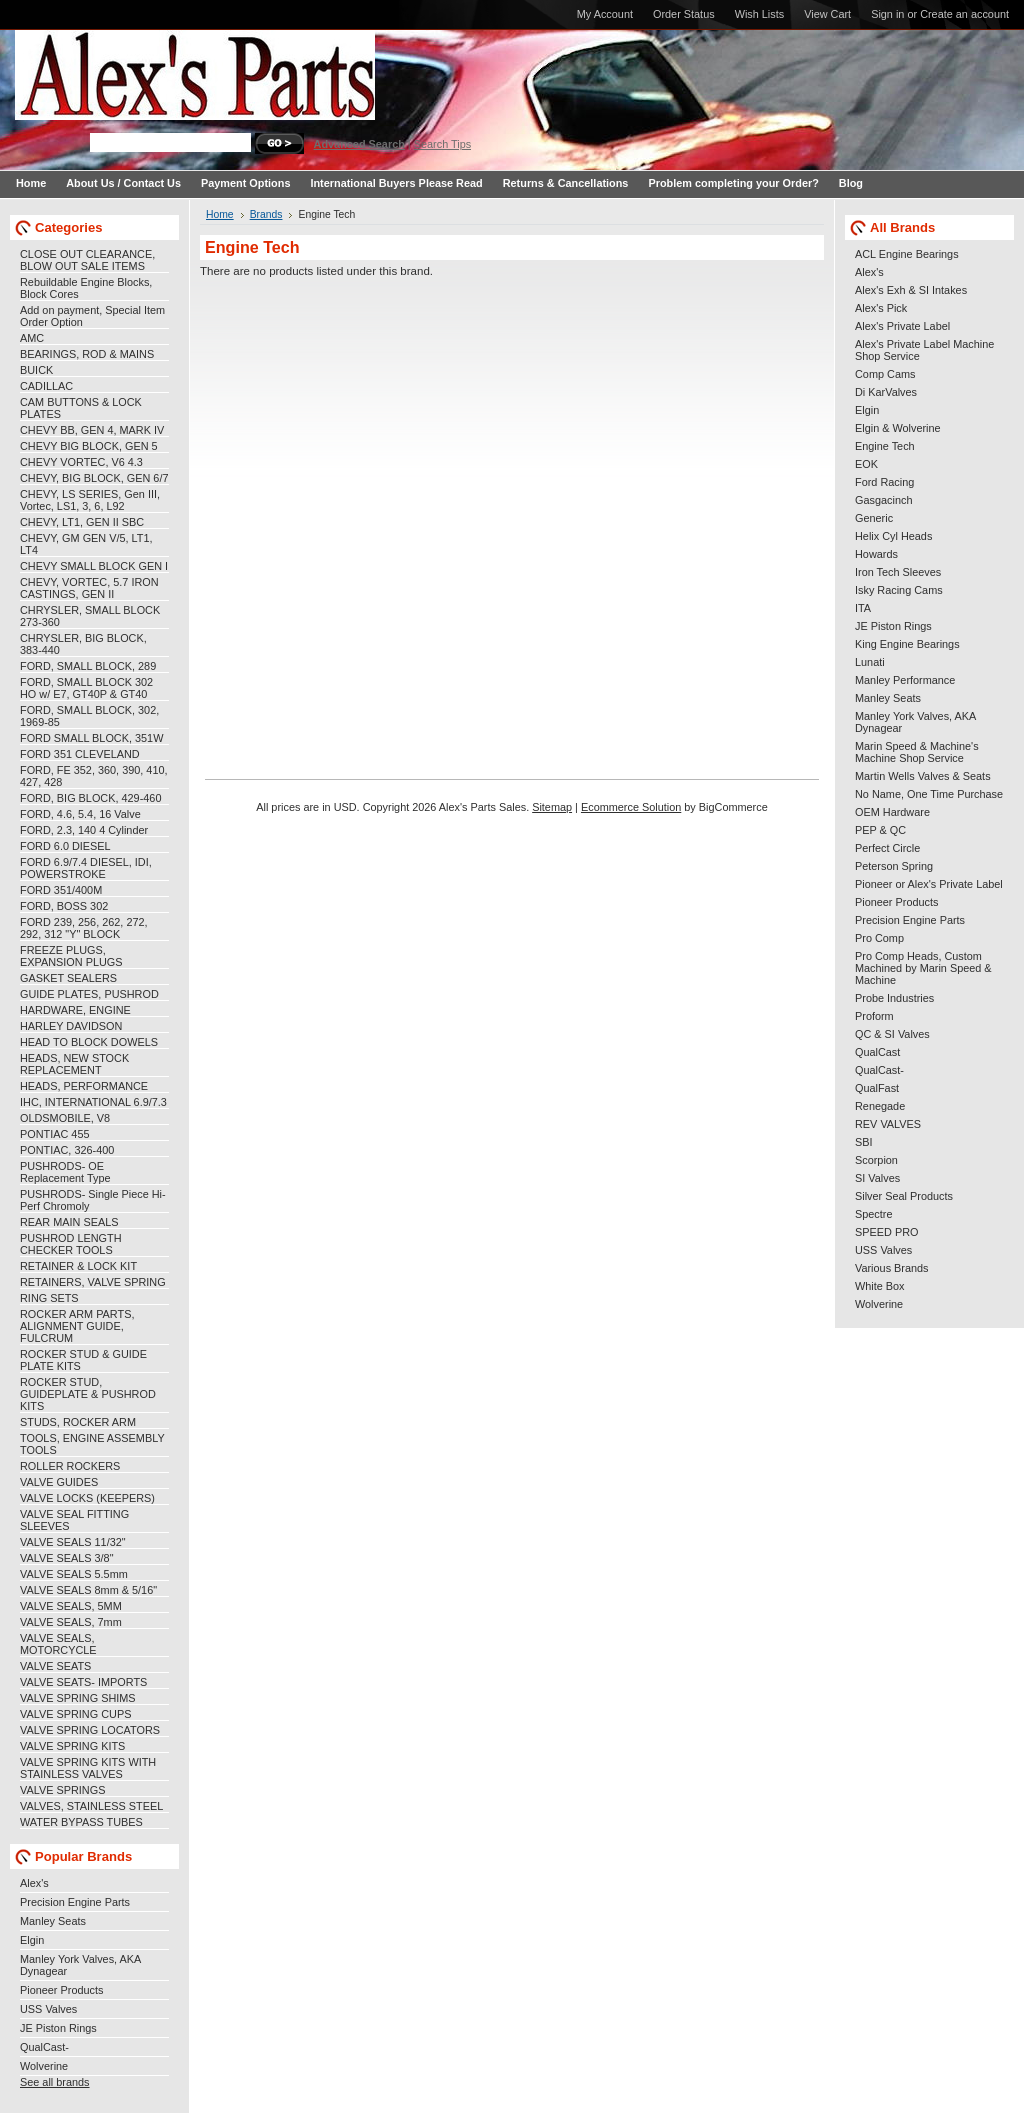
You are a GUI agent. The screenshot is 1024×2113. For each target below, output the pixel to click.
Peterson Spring (894, 866)
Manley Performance (905, 680)
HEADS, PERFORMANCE (84, 1086)
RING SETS (49, 1298)
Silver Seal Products (904, 1196)
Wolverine (44, 2066)
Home (220, 214)
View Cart (827, 14)
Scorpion (876, 1160)
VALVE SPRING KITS (72, 1746)
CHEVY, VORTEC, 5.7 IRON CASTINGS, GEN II (89, 588)
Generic (874, 518)
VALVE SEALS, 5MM (71, 1606)
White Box (880, 1286)
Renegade (880, 1106)
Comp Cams (885, 374)
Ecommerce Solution (631, 807)
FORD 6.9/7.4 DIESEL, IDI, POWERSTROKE (86, 868)
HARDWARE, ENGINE (75, 1010)
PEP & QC (880, 830)
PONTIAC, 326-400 (67, 1150)
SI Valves (877, 1178)
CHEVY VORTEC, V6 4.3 (81, 462)
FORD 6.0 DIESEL (65, 846)
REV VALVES (888, 1124)
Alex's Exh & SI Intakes (911, 290)
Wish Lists (760, 14)
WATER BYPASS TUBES (81, 1822)
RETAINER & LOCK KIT (78, 1266)
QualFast (877, 1088)
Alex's (34, 1883)
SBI (864, 1142)
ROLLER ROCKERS (70, 1466)
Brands (266, 214)
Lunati (870, 662)
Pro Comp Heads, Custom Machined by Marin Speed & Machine (923, 968)
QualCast (877, 1052)
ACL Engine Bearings (907, 254)
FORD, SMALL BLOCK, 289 (88, 666)
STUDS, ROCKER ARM (78, 1422)
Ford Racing (884, 482)
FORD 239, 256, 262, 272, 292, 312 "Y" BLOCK (84, 928)
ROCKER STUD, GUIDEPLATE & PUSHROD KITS (88, 1394)
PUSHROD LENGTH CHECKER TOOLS (71, 1244)
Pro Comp (879, 938)
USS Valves (48, 2009)
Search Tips (442, 144)
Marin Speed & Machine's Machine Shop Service (917, 752)
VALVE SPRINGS (62, 1790)
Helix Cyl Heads (893, 536)
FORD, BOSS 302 (64, 906)
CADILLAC (46, 386)
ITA (863, 608)
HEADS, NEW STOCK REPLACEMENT (74, 1064)
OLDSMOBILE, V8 (65, 1118)
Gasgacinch (883, 500)
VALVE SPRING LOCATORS (90, 1730)
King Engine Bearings (907, 644)
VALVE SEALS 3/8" (67, 1558)
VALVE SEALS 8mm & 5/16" (88, 1590)
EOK (866, 464)
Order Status (684, 14)
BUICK (36, 370)
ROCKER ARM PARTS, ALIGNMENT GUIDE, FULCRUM (77, 1326)
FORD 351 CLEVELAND (80, 754)
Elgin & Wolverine (898, 428)
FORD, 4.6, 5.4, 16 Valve (80, 814)
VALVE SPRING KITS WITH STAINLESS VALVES (88, 1768)
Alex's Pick (881, 308)
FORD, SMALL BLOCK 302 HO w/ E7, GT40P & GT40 (86, 688)
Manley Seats (53, 1921)
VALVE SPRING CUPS (75, 1714)
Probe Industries (894, 998)
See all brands (55, 2082)
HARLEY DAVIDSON (71, 1026)
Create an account (964, 14)
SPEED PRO (886, 1232)
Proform (874, 1016)
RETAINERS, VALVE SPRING (93, 1282)
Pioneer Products (61, 1990)
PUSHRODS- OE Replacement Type (65, 1172)
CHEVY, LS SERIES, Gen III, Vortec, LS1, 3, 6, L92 (90, 500)
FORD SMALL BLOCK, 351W (91, 738)
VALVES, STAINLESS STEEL (91, 1806)
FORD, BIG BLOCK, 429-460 (90, 798)
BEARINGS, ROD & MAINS (87, 354)
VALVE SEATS (55, 1666)
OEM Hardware (892, 812)
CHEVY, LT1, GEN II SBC (82, 522)
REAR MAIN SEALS (69, 1222)
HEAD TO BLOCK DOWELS (89, 1042)
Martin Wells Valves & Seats (923, 776)
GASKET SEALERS (68, 978)
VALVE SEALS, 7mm (71, 1622)
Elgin (32, 1940)
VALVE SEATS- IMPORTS (83, 1682)
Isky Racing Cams (899, 590)
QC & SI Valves (892, 1034)
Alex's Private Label (902, 326)
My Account (605, 14)
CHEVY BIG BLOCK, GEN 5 (89, 446)
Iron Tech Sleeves (898, 572)
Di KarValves (886, 392)
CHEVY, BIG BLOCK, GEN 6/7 (94, 478)
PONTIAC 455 (55, 1134)
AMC (32, 338)
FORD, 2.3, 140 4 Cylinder (84, 830)
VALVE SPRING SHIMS (78, 1698)
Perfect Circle (887, 848)
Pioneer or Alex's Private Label (929, 884)
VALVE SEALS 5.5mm (74, 1574)
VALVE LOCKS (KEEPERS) (87, 1498)
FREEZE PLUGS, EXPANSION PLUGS (71, 956)
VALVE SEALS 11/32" (73, 1542)
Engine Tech (885, 446)
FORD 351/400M (61, 890)
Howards (876, 554)
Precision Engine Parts (75, 1902)
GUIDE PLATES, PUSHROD (89, 994)
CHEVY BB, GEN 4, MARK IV (92, 430)
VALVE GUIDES (59, 1482)
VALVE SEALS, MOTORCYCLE (58, 1644)
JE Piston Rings (58, 2028)
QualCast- (44, 2047)
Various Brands (892, 1268)
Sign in (887, 14)
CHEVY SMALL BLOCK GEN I (94, 566)
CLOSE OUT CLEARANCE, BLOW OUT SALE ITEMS (87, 260)
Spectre (873, 1214)
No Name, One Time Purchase (929, 794)
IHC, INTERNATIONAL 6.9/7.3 (93, 1102)
